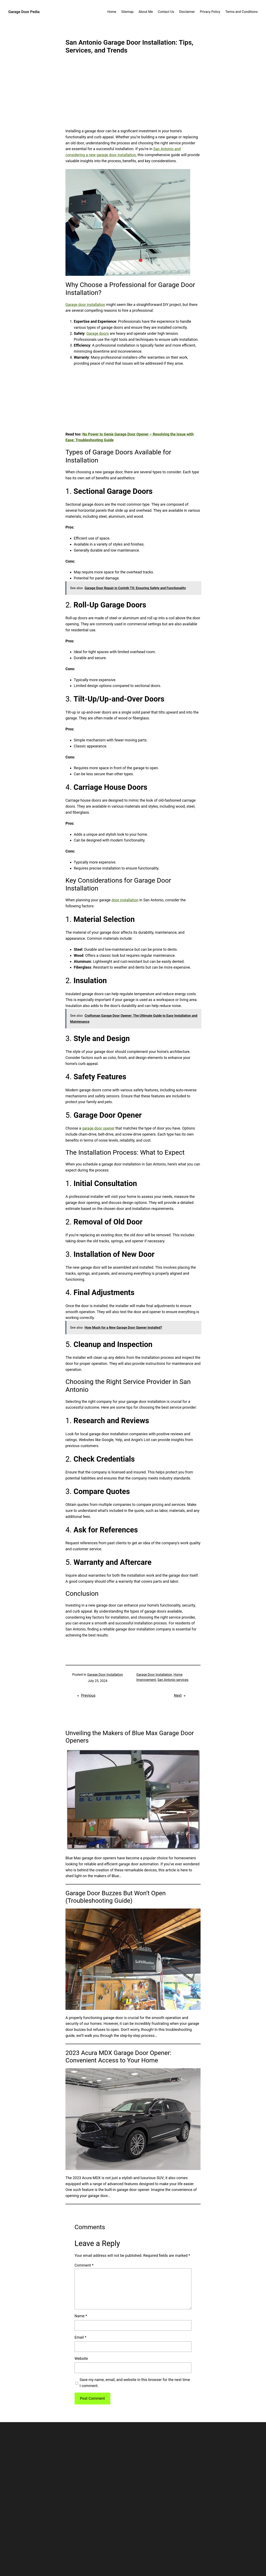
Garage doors (97, 333)
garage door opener (98, 1128)
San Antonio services (172, 1680)
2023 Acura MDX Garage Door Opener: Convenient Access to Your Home (118, 2056)
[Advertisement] (133, 94)
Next (178, 1695)
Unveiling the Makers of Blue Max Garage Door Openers (129, 1736)
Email (80, 2337)
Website (81, 2358)
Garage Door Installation (105, 1675)
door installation (125, 900)
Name (81, 2316)
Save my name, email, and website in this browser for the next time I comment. (135, 2382)
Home (111, 12)
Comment (84, 2265)
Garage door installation (85, 304)
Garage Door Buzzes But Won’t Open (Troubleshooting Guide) (115, 1896)
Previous (88, 1695)
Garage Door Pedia (24, 12)
